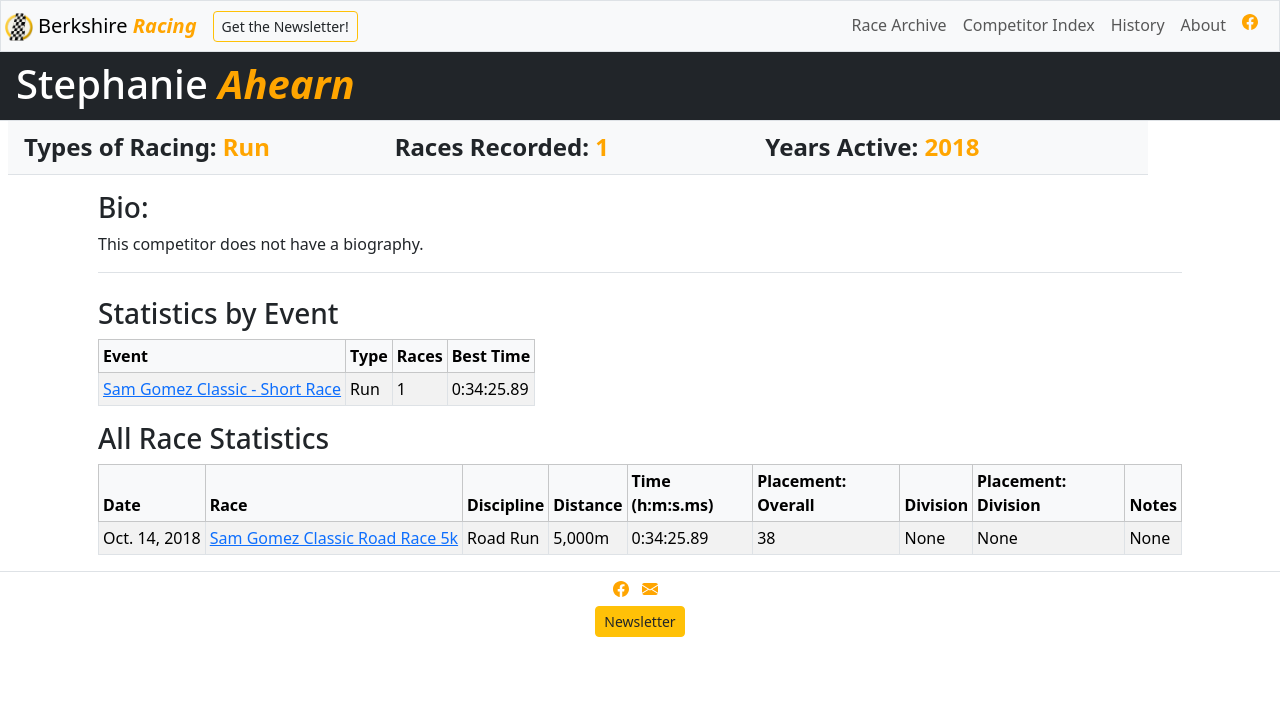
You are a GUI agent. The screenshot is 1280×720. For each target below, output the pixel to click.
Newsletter (639, 621)
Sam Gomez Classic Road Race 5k (334, 538)
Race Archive (898, 25)
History (1138, 25)
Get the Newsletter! (285, 26)
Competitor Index (1029, 25)
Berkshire (101, 27)
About (1203, 25)
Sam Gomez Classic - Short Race (222, 389)
